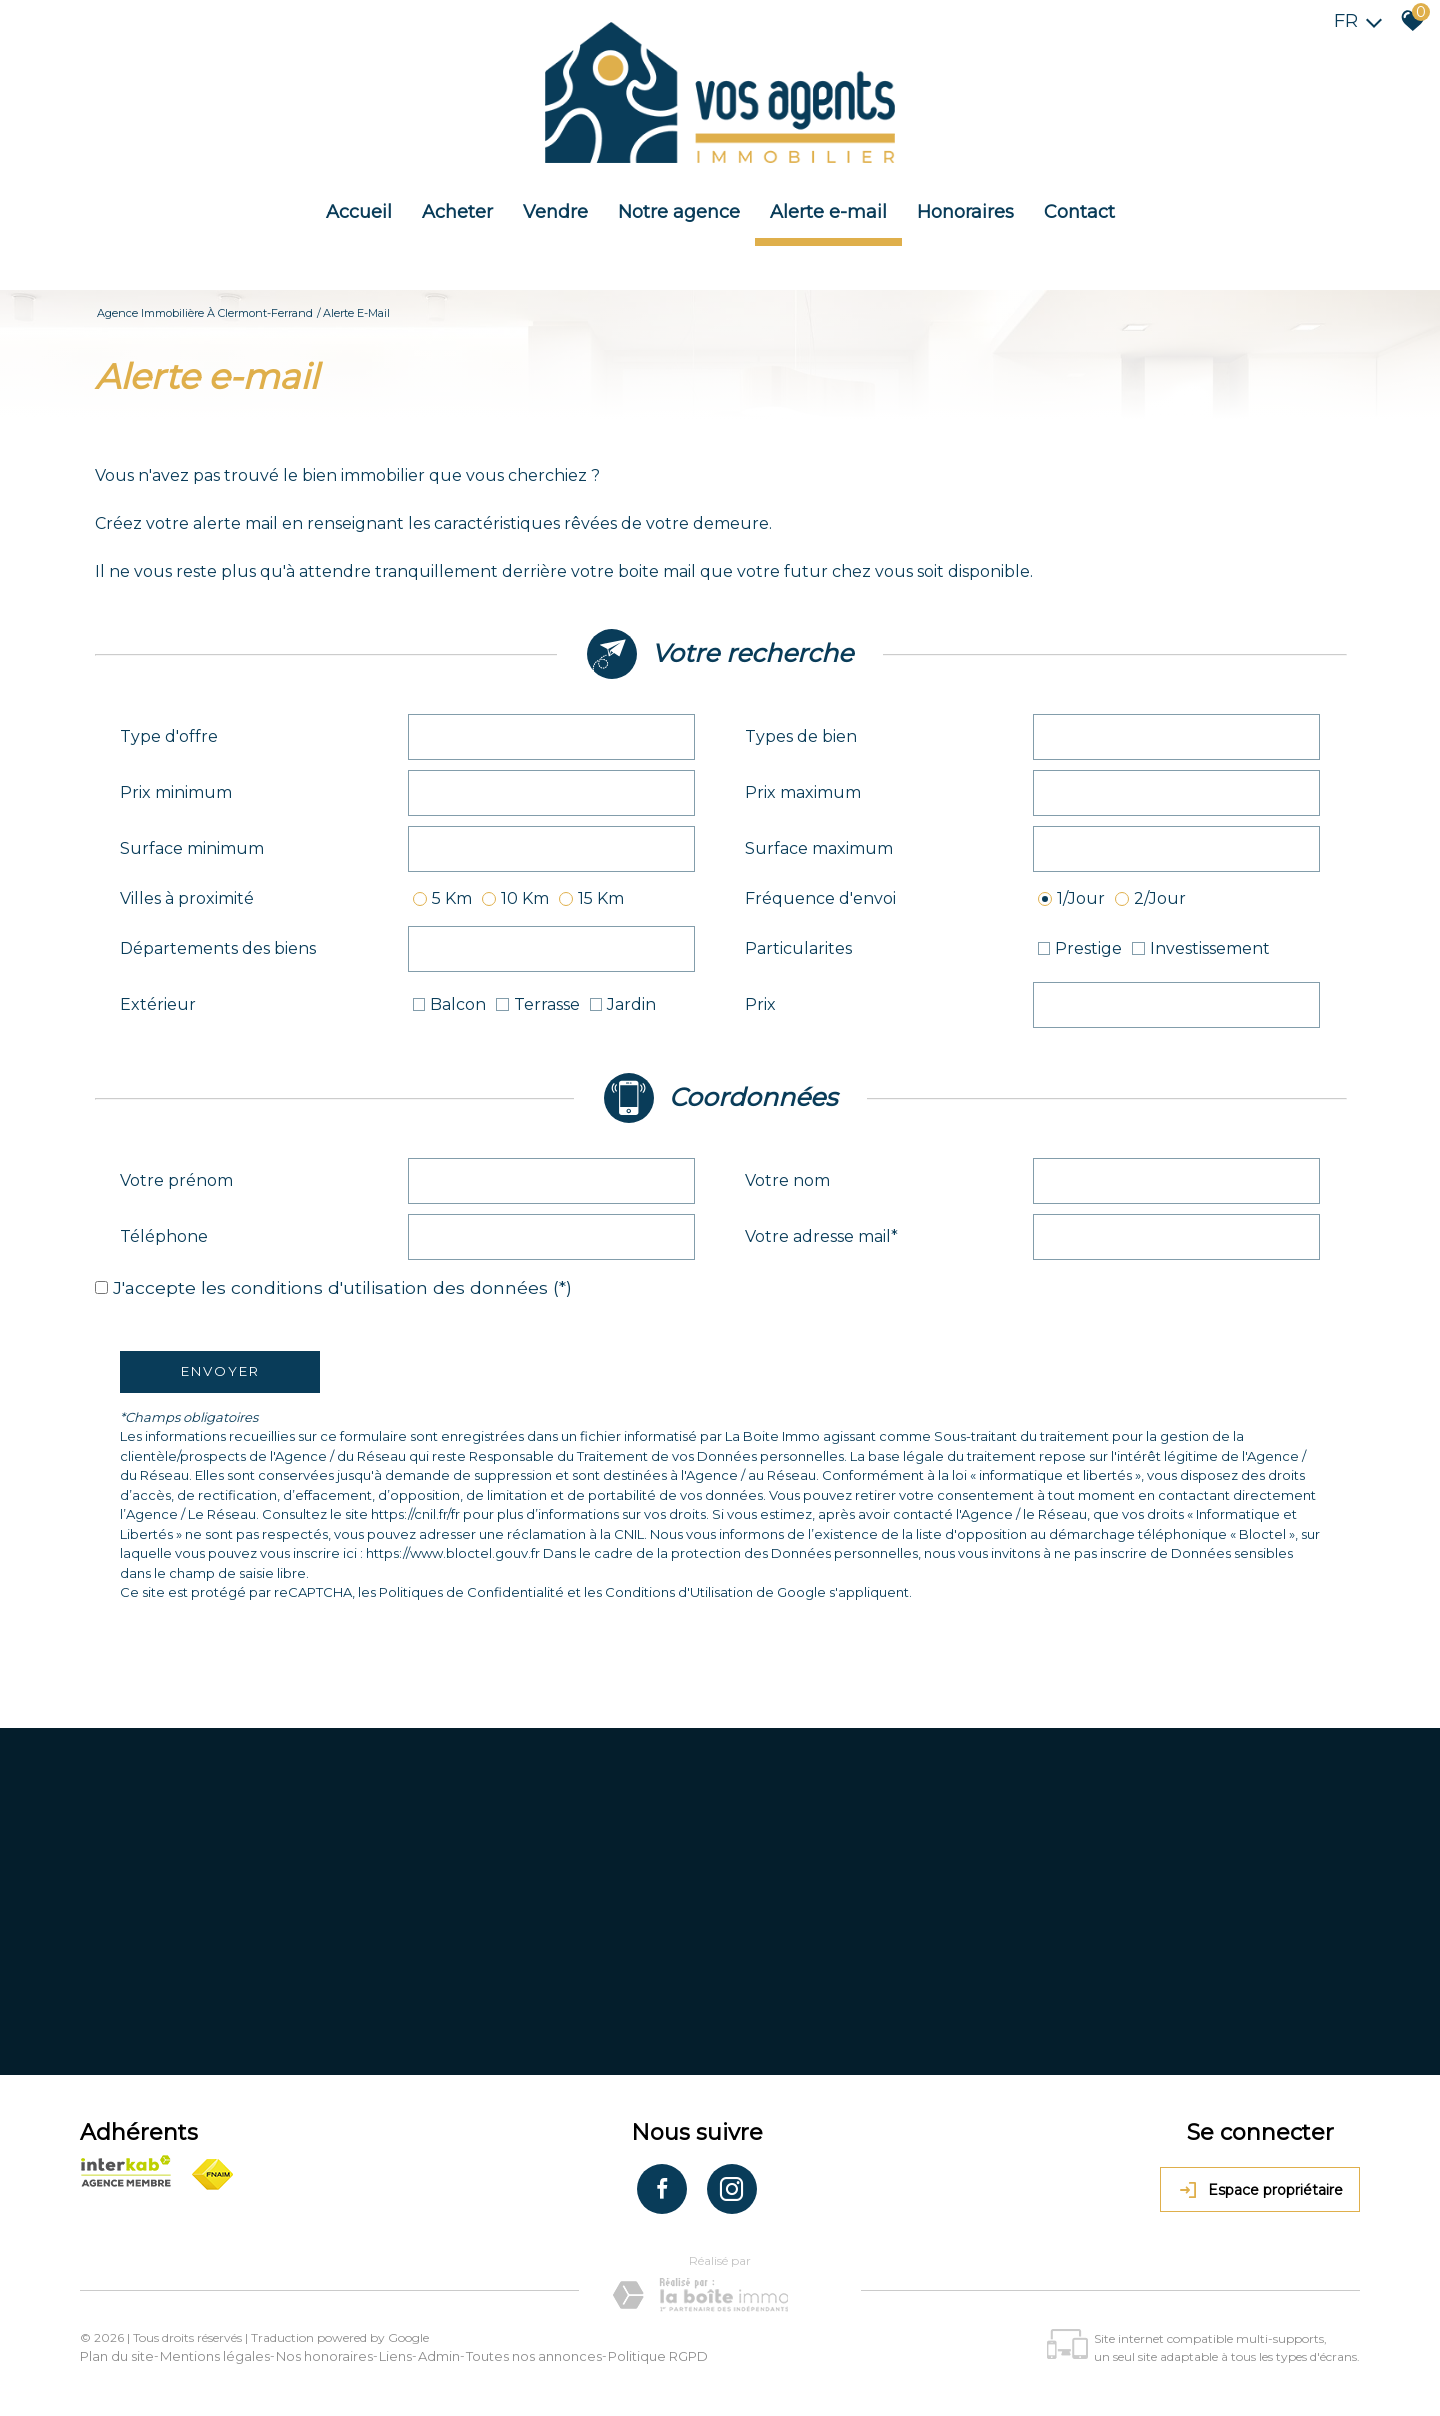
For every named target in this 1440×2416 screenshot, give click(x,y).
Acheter (457, 212)
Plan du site (117, 2356)
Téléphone (164, 1236)
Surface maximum (819, 848)
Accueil (359, 212)
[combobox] (552, 737)
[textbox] (552, 737)
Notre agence (679, 212)
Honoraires (965, 212)
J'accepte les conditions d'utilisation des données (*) (342, 1287)
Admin (439, 2356)
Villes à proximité (187, 898)
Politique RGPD (658, 2356)
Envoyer (220, 1371)
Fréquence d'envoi (820, 898)
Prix (760, 1004)
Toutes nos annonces (534, 2356)
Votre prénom (176, 1180)
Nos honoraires (324, 2356)
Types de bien (801, 736)
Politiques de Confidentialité (471, 1592)
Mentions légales (215, 2356)
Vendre (555, 212)
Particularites (798, 948)
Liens (395, 2356)
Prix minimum (176, 792)
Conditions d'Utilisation (679, 1592)
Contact (1079, 212)
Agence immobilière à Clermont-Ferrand (205, 313)
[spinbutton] (552, 793)
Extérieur (158, 1004)
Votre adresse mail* (821, 1236)
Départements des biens (218, 948)
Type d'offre (169, 736)
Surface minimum (192, 848)
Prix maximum (803, 792)
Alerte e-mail (828, 212)
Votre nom (787, 1180)
